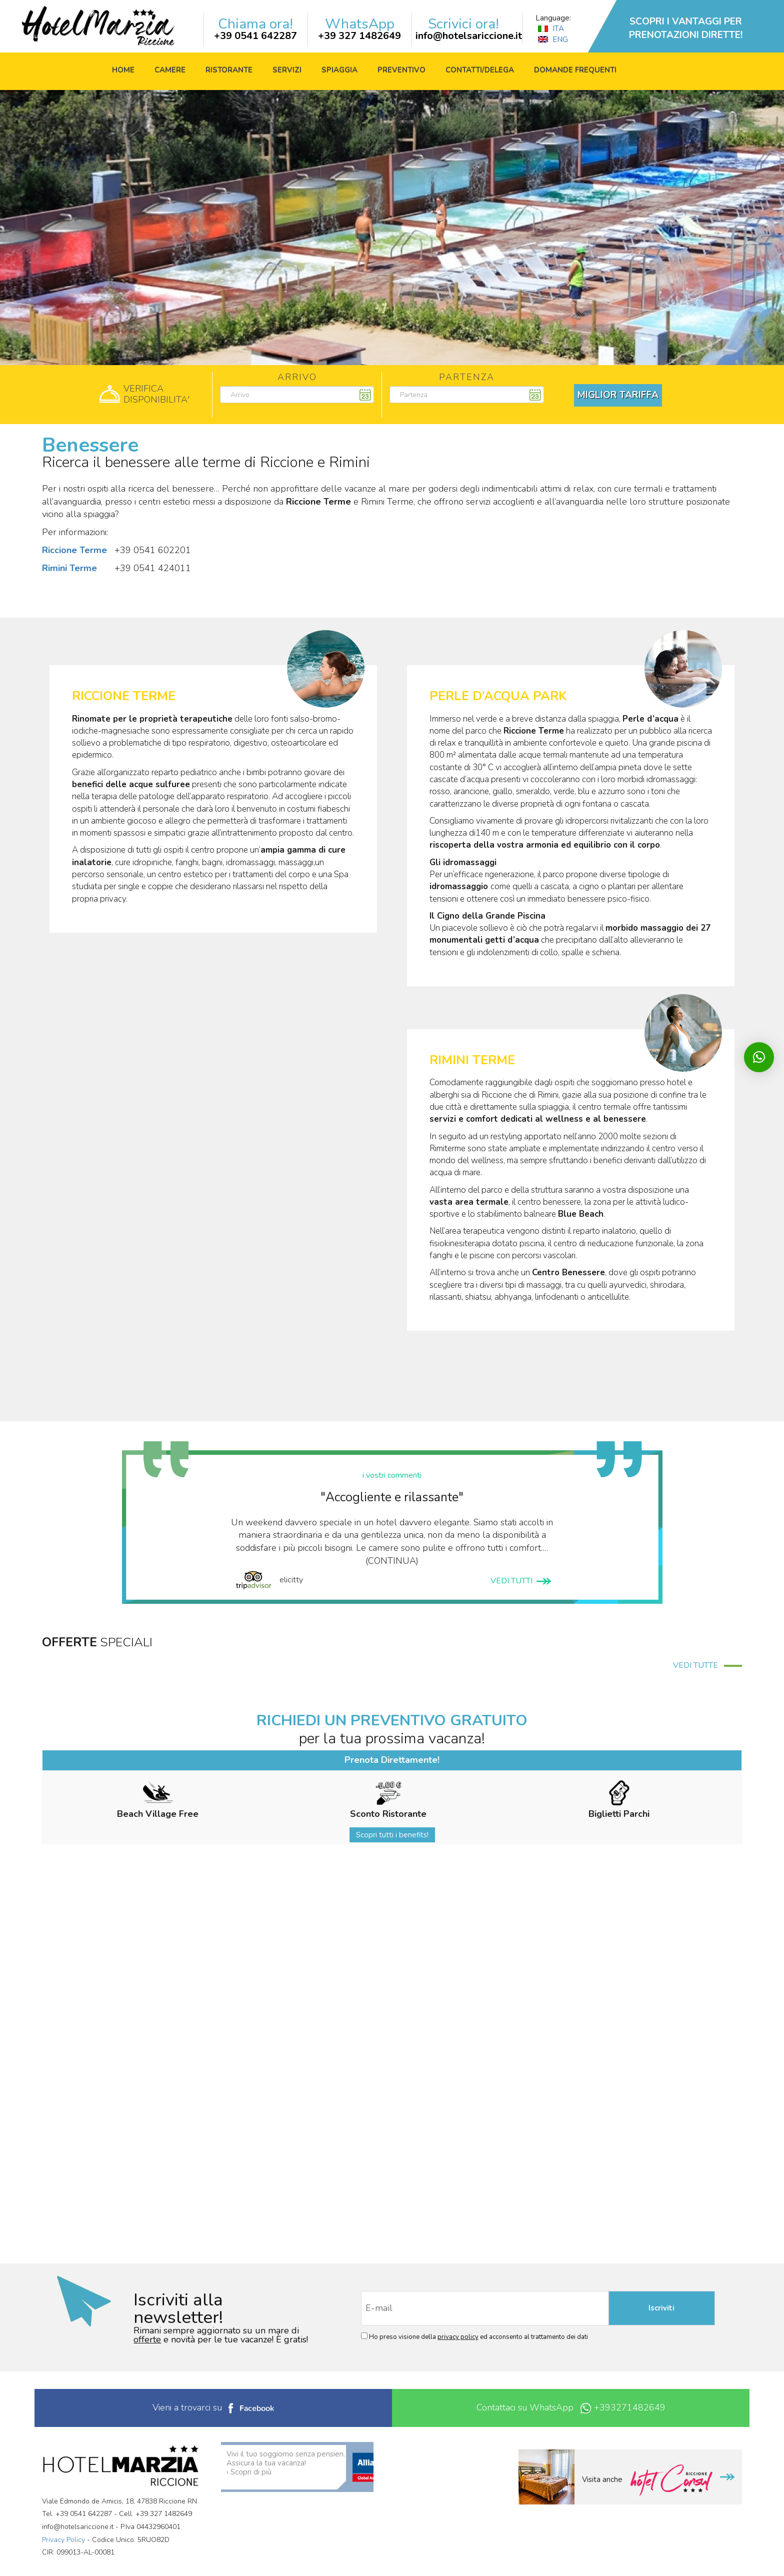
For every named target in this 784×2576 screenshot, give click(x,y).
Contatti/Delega (480, 70)
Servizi (287, 70)
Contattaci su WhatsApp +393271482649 (571, 2407)
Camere (170, 70)
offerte (147, 2339)
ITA (551, 29)
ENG (553, 40)
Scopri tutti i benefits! (392, 1835)
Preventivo (402, 70)
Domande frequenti (575, 70)
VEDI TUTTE (707, 1665)
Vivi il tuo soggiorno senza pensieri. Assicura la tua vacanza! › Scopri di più (285, 2463)
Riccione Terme (74, 550)
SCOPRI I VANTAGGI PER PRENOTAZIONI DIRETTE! (685, 28)
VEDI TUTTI (520, 1580)
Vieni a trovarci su (213, 2407)
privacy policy (458, 2336)
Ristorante (229, 70)
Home (123, 70)
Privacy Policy (63, 2539)
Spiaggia (340, 70)
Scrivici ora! (463, 24)
